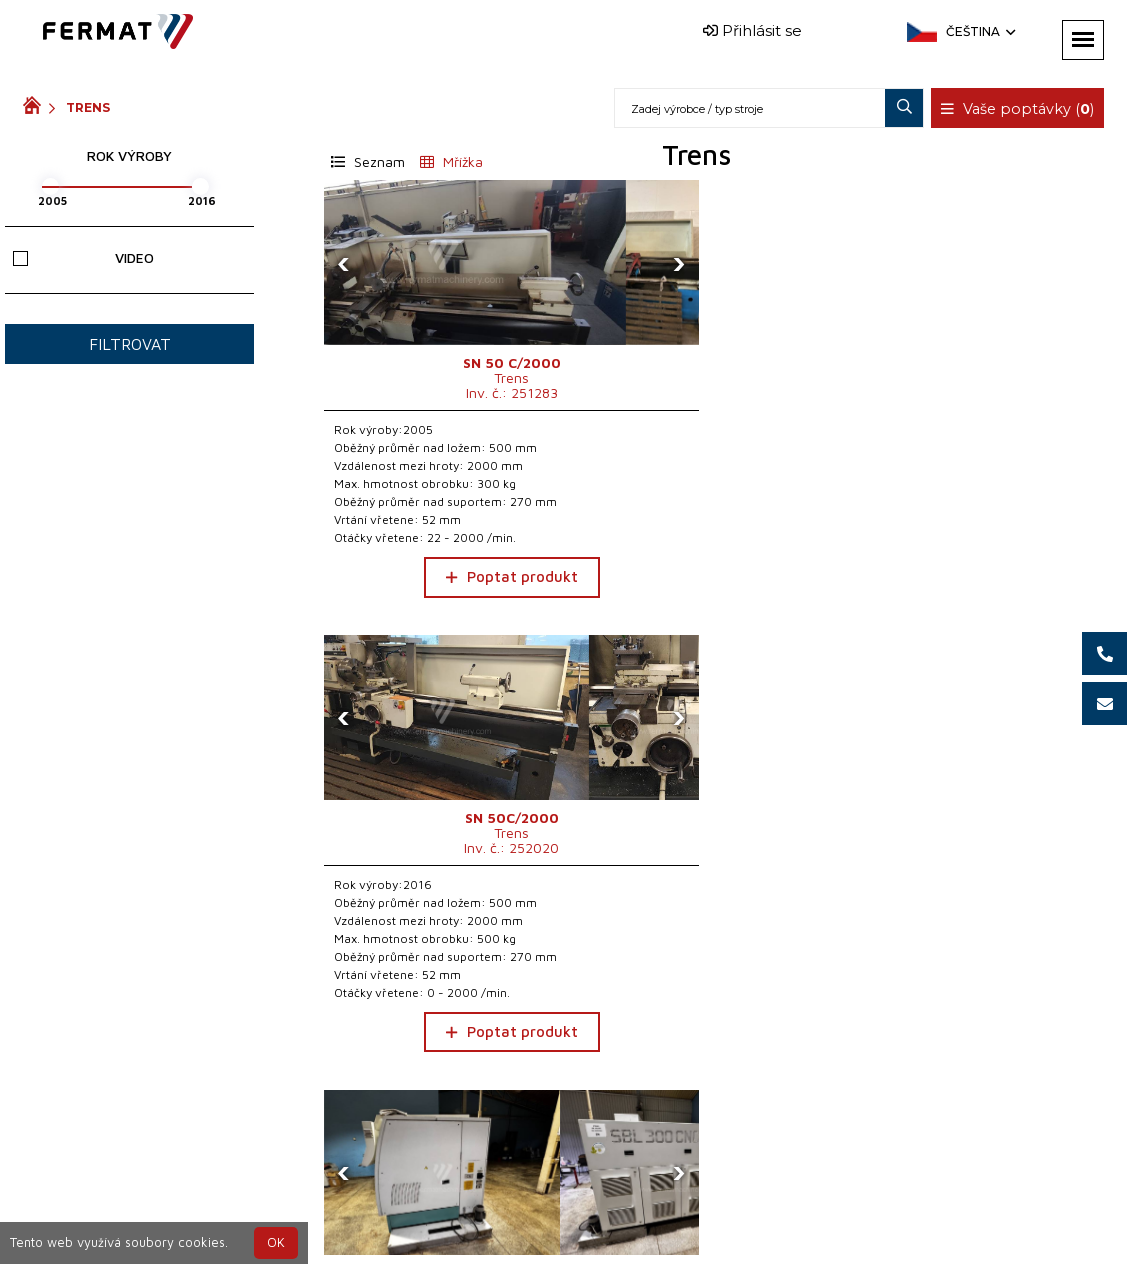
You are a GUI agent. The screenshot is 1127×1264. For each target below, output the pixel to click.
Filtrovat (130, 344)
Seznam (368, 161)
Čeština (979, 31)
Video (83, 257)
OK (276, 1242)
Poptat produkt (442, 594)
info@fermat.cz (580, 1231)
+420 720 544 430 (496, 1207)
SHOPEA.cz (175, 1207)
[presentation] (344, 263)
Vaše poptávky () (1020, 109)
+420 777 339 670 (662, 1207)
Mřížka (451, 161)
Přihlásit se (752, 30)
